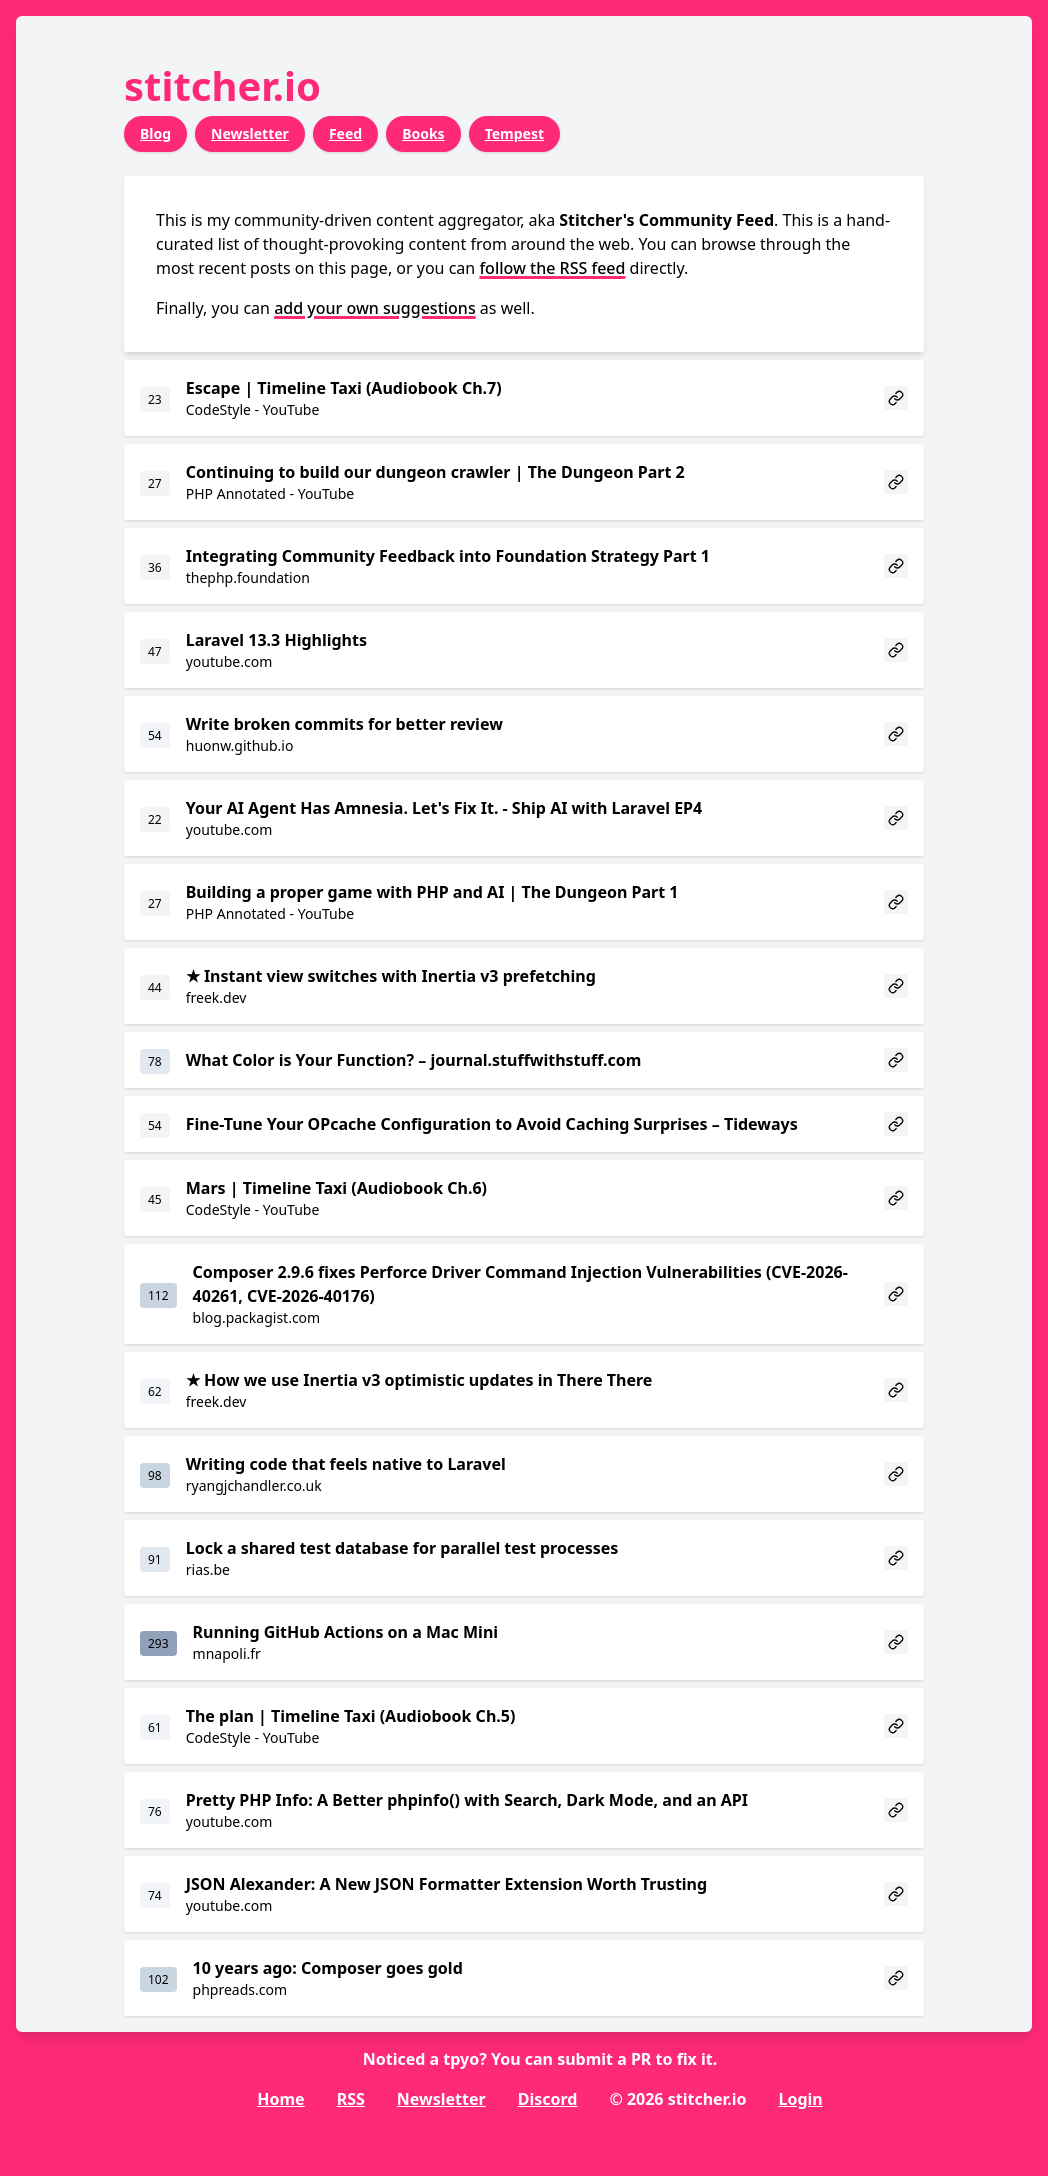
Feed (345, 133)
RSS (351, 2099)
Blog (155, 133)
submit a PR (604, 2059)
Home (280, 2099)
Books (423, 133)
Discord (548, 2099)
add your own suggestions (375, 308)
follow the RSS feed (552, 268)
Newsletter (250, 133)
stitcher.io (222, 85)
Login (800, 2099)
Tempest (514, 133)
